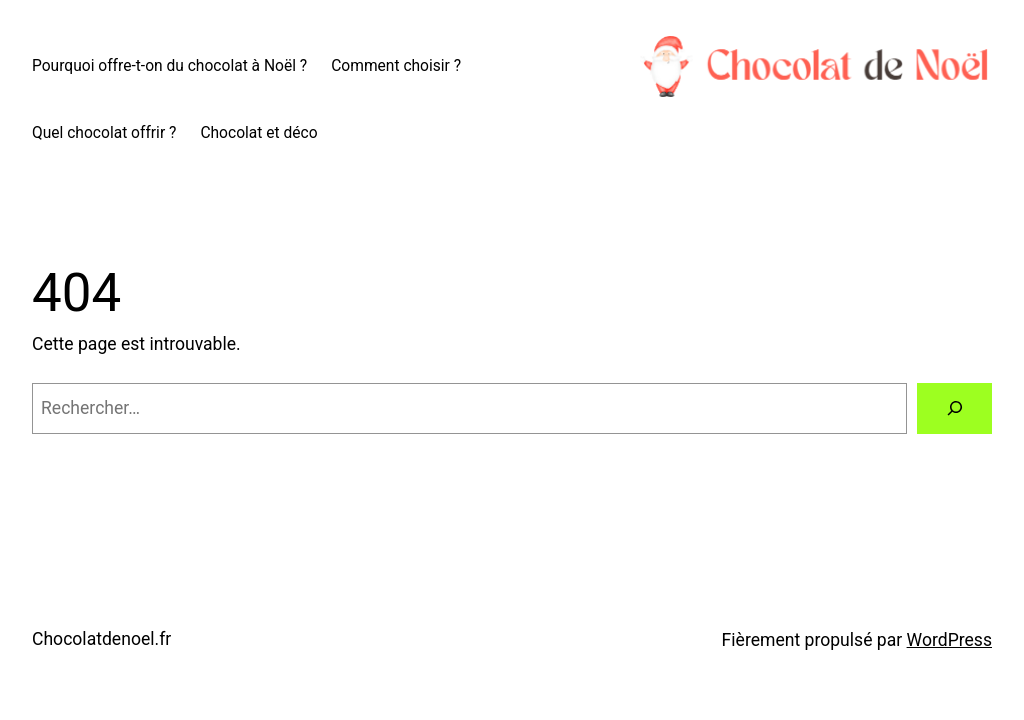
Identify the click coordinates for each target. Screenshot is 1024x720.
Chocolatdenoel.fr (101, 639)
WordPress (949, 640)
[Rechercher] (954, 408)
